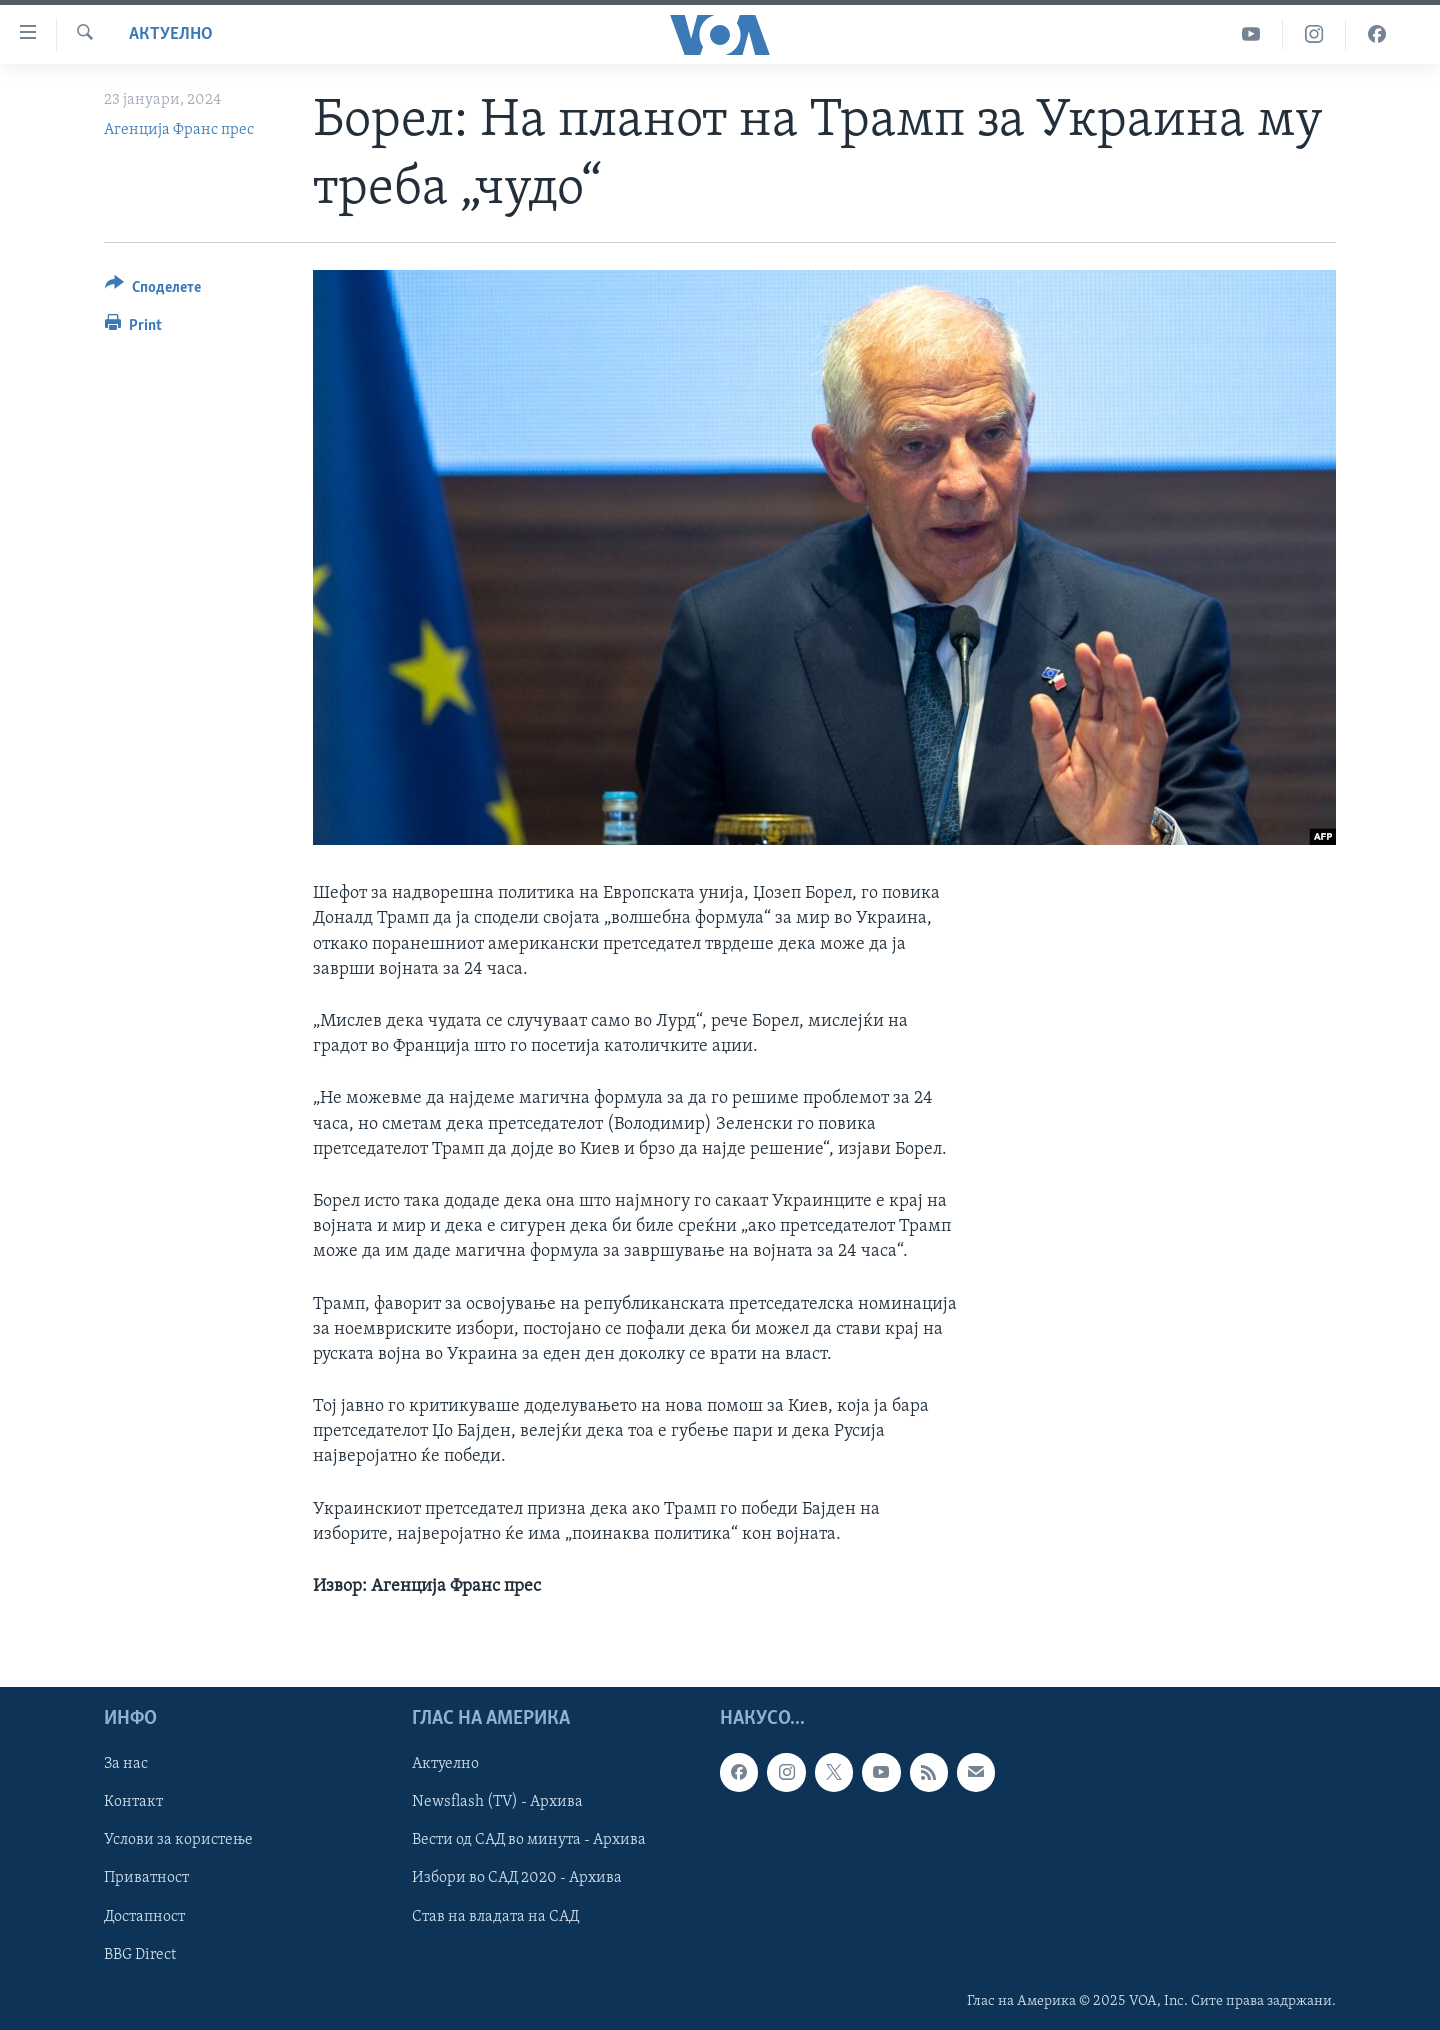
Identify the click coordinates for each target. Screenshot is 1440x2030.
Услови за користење (178, 1841)
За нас (126, 1765)
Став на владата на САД (495, 1917)
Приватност (146, 1879)
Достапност (144, 1917)
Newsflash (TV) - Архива (497, 1803)
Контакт (133, 1803)
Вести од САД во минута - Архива (529, 1841)
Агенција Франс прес (179, 130)
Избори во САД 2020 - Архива (517, 1879)
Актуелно (171, 34)
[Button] (153, 290)
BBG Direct (140, 1955)
